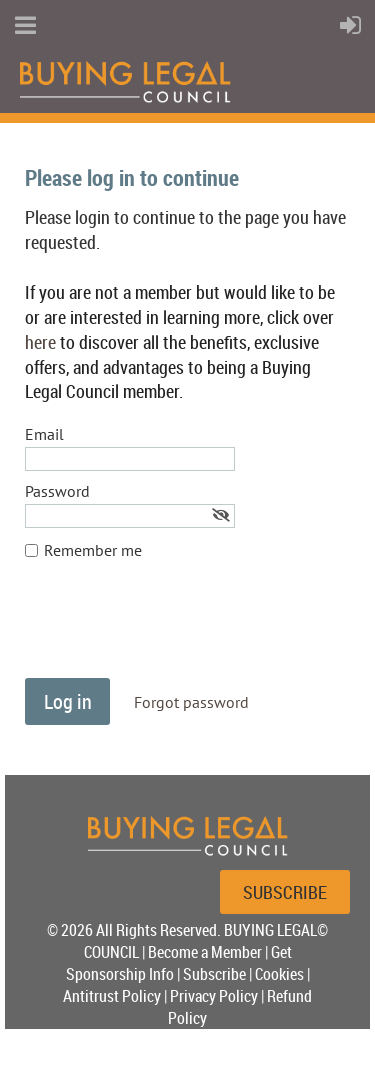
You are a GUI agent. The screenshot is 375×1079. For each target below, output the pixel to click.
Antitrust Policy (112, 996)
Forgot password (191, 702)
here (40, 342)
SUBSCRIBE (285, 892)
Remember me (93, 550)
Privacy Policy (214, 996)
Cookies (279, 974)
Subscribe (214, 974)
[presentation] (177, 629)
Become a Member (205, 952)
